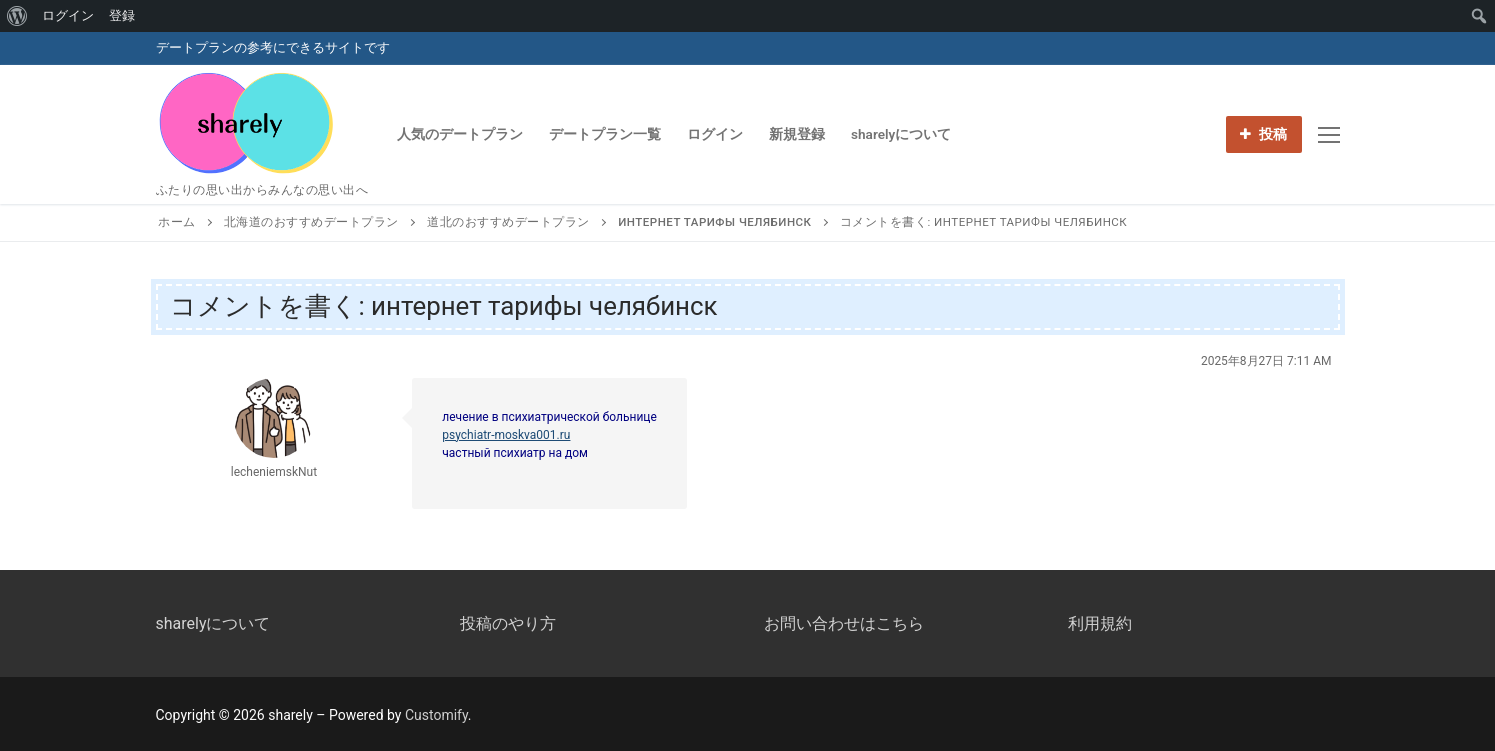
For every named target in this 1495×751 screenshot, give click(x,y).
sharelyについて (213, 623)
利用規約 (1100, 623)
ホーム (177, 222)
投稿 (1264, 134)
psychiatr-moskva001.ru (506, 435)
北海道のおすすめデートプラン (311, 222)
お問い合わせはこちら (844, 623)
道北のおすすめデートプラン (508, 222)
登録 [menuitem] (122, 15)
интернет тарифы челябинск (714, 222)
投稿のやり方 (508, 623)
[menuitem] (17, 16)
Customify (436, 715)
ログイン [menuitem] (68, 15)
